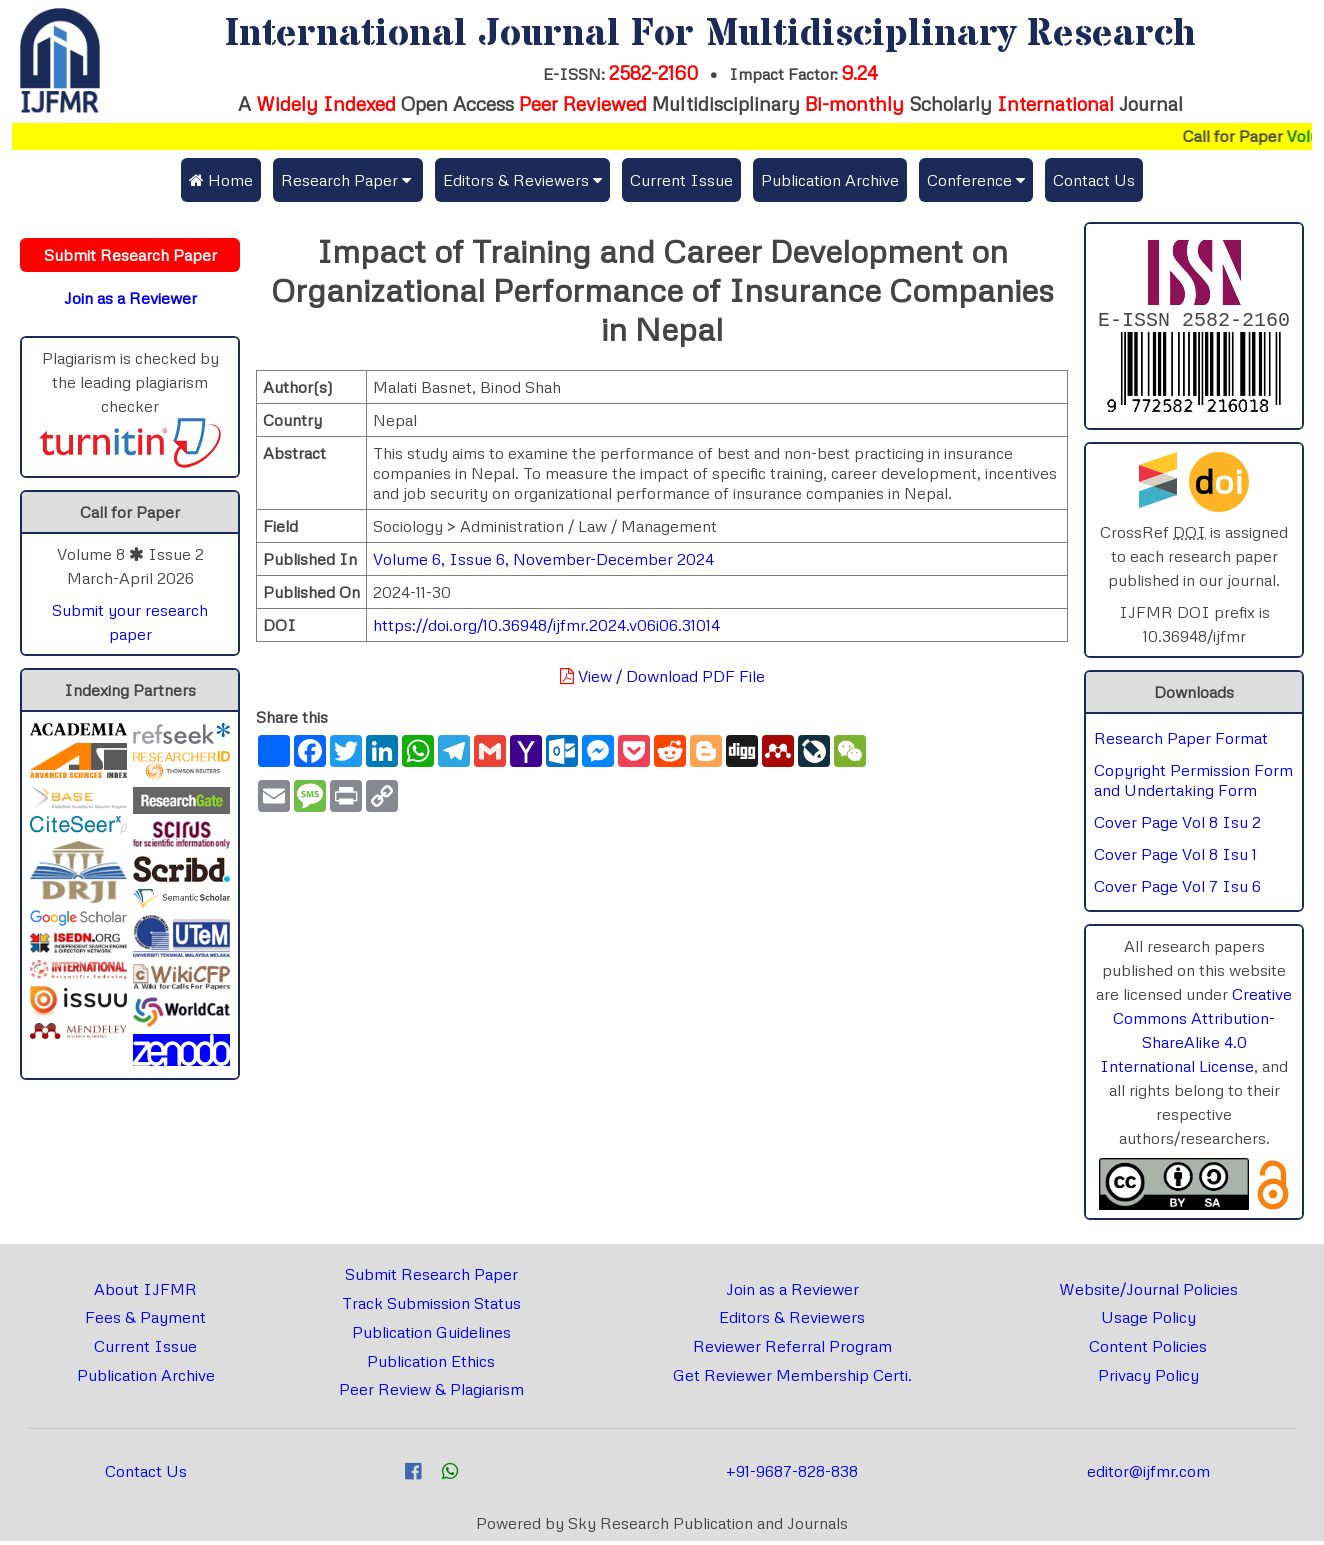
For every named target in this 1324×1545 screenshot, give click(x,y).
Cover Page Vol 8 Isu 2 (1177, 826)
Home (221, 180)
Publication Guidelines (431, 1336)
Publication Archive (830, 180)
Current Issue (681, 180)
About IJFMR (145, 1293)
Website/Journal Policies (1148, 1293)
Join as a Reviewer (792, 1293)
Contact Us (1094, 180)
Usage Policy (1148, 1321)
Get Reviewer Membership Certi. (792, 1379)
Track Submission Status (431, 1307)
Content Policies (1148, 1350)
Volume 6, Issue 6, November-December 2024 (543, 559)
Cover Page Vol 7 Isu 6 (1177, 890)
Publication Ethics (431, 1365)
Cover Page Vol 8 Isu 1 (1175, 858)
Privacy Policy (1148, 1379)
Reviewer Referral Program (792, 1350)
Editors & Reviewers (792, 1321)
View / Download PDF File (662, 676)
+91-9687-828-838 (792, 1475)
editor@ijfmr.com (1148, 1475)
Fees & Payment (145, 1321)
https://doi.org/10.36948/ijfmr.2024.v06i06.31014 (546, 625)
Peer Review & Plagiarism (431, 1393)
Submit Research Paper (431, 1278)
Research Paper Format (1181, 742)
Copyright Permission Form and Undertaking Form (1193, 784)
